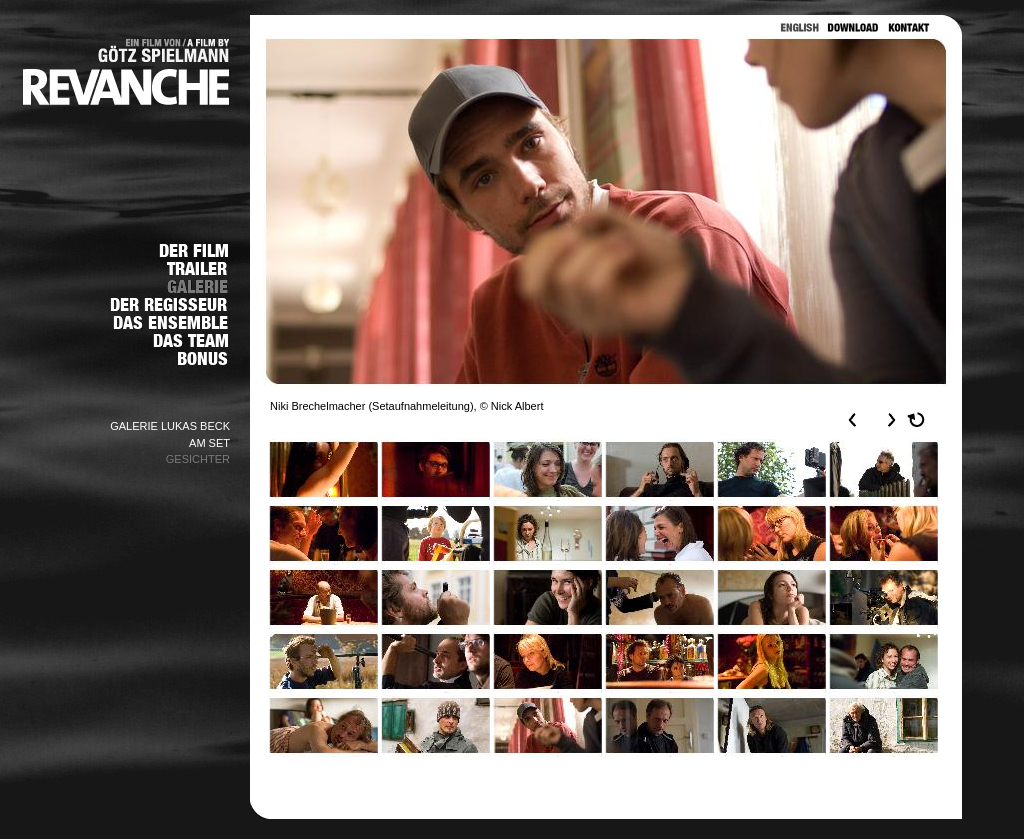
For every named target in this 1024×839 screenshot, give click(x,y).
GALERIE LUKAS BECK (170, 426)
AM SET (209, 443)
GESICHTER (198, 459)
